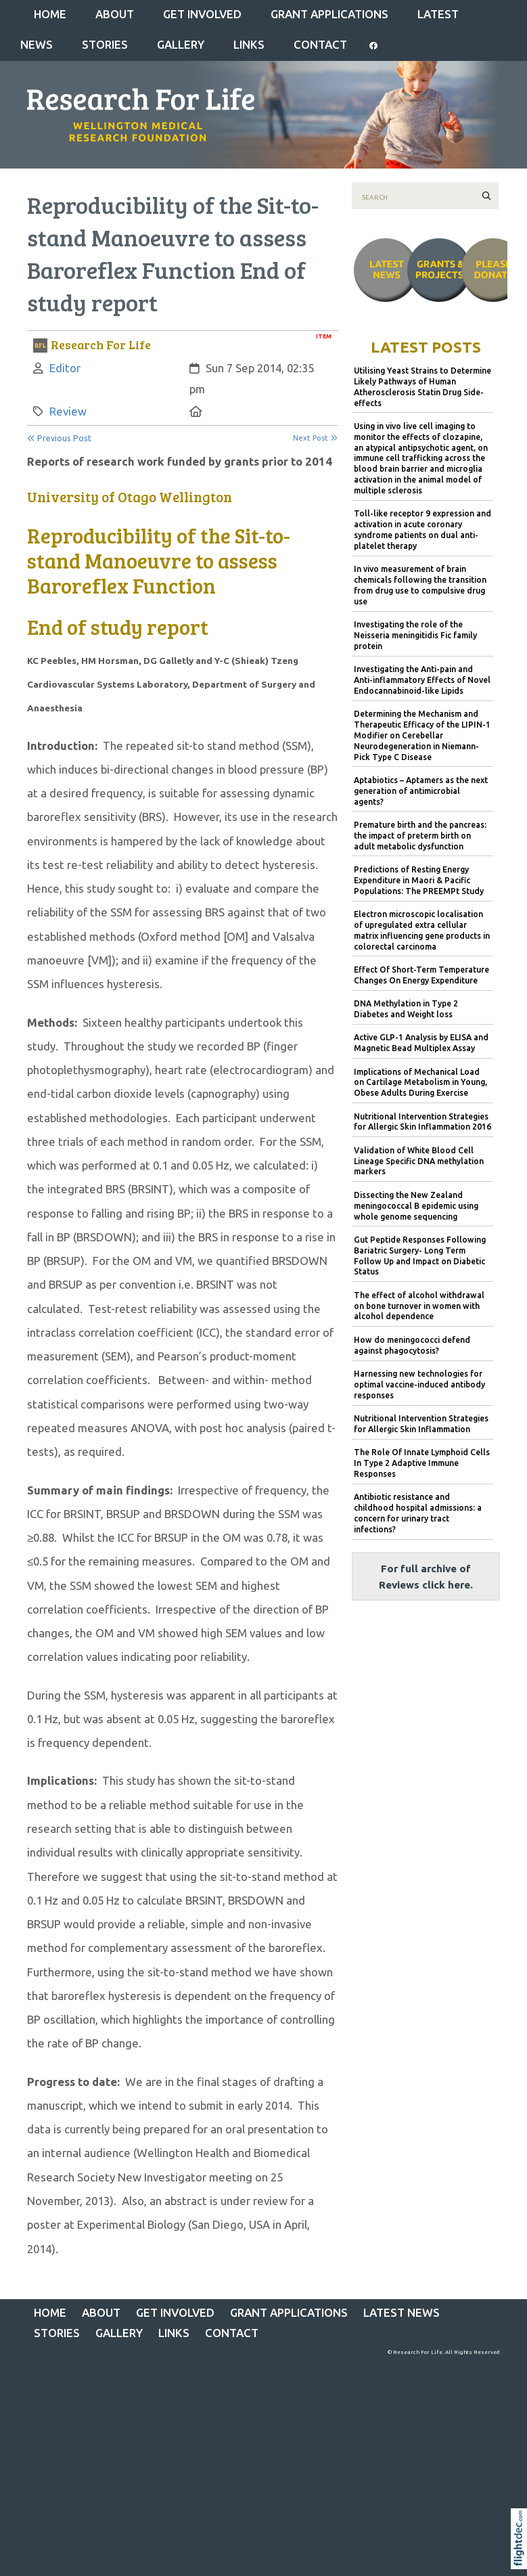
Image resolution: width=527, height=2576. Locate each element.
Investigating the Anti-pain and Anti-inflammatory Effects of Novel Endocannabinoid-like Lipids (422, 680)
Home (50, 13)
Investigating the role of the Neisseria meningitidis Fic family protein (415, 635)
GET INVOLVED (202, 13)
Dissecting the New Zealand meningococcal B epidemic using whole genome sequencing (416, 1206)
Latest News (401, 2312)
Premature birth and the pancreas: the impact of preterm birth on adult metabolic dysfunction (420, 835)
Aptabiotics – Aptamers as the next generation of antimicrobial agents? (421, 791)
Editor (65, 367)
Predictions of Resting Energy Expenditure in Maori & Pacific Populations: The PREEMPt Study (419, 880)
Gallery (180, 44)
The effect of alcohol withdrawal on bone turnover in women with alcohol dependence (419, 1306)
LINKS (249, 44)
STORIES (105, 44)
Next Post (315, 438)
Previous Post (59, 438)
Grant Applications (329, 13)
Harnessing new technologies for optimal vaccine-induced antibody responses (419, 1384)
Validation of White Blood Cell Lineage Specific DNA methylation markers (419, 1161)
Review (68, 411)
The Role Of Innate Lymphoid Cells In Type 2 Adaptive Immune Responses (422, 1463)
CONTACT (320, 44)
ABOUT (114, 13)
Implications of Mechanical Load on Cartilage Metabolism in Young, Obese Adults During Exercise (420, 1082)
